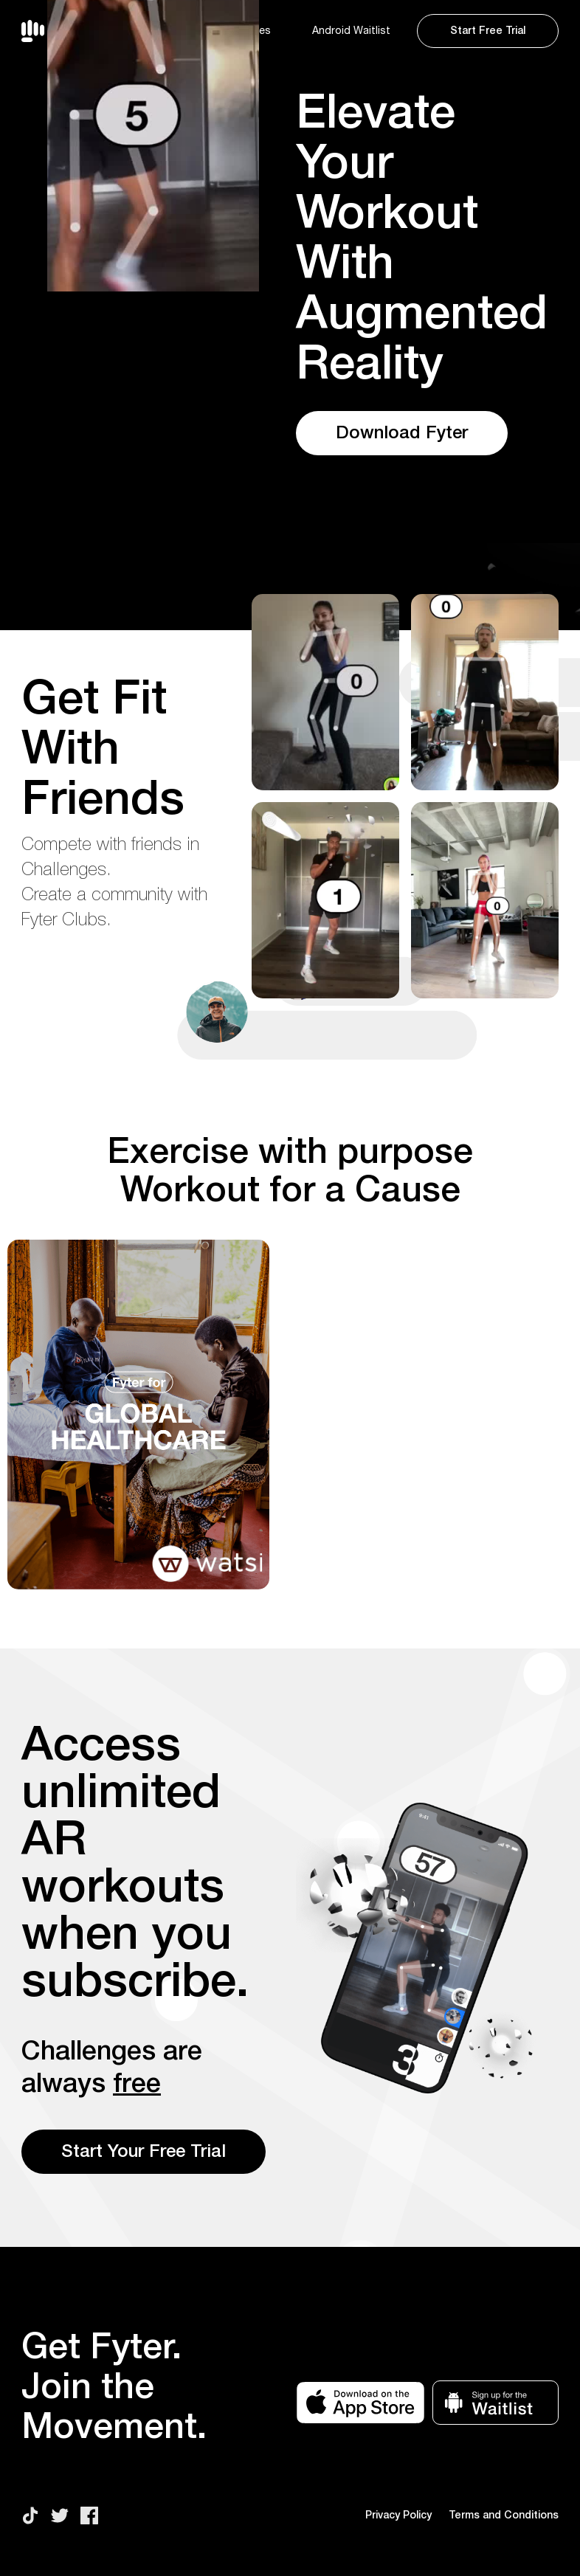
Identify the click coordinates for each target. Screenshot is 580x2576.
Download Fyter (402, 433)
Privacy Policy (398, 2515)
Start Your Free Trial (143, 2152)
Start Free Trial (487, 31)
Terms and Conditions (504, 2515)
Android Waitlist (351, 31)
